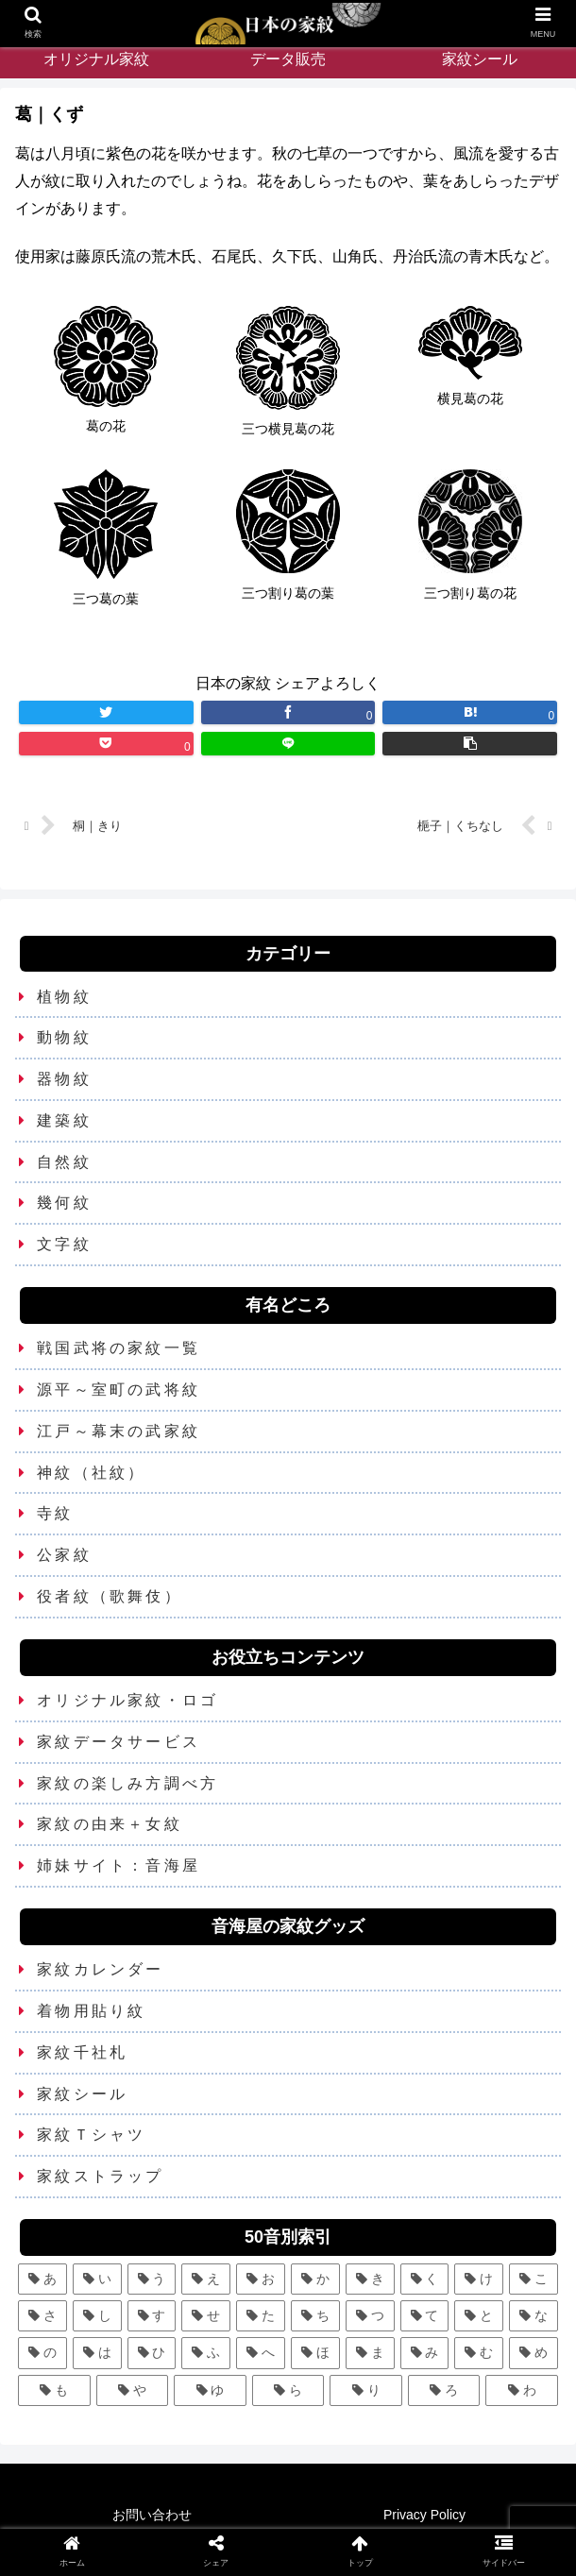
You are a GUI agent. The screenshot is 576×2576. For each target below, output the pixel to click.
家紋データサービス (118, 1742)
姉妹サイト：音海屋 (118, 1866)
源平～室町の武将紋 (118, 1390)
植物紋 (64, 997)
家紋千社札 (82, 2052)
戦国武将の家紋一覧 (118, 1349)
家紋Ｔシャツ (91, 2135)
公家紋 (64, 1556)
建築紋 (64, 1121)
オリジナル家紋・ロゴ (127, 1701)
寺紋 (55, 1514)
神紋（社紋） (91, 1473)
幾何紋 (64, 1203)
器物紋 (64, 1080)
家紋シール (82, 2094)
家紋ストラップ (100, 2177)
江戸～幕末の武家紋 (118, 1431)
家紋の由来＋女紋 (109, 1825)
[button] (469, 743)
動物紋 (64, 1038)
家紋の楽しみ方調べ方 (127, 1783)
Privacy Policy (424, 2515)
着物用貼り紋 (91, 2012)
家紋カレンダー (100, 1970)
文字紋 (64, 1245)
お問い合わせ (152, 2515)
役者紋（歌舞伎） (109, 1597)
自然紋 (64, 1162)
